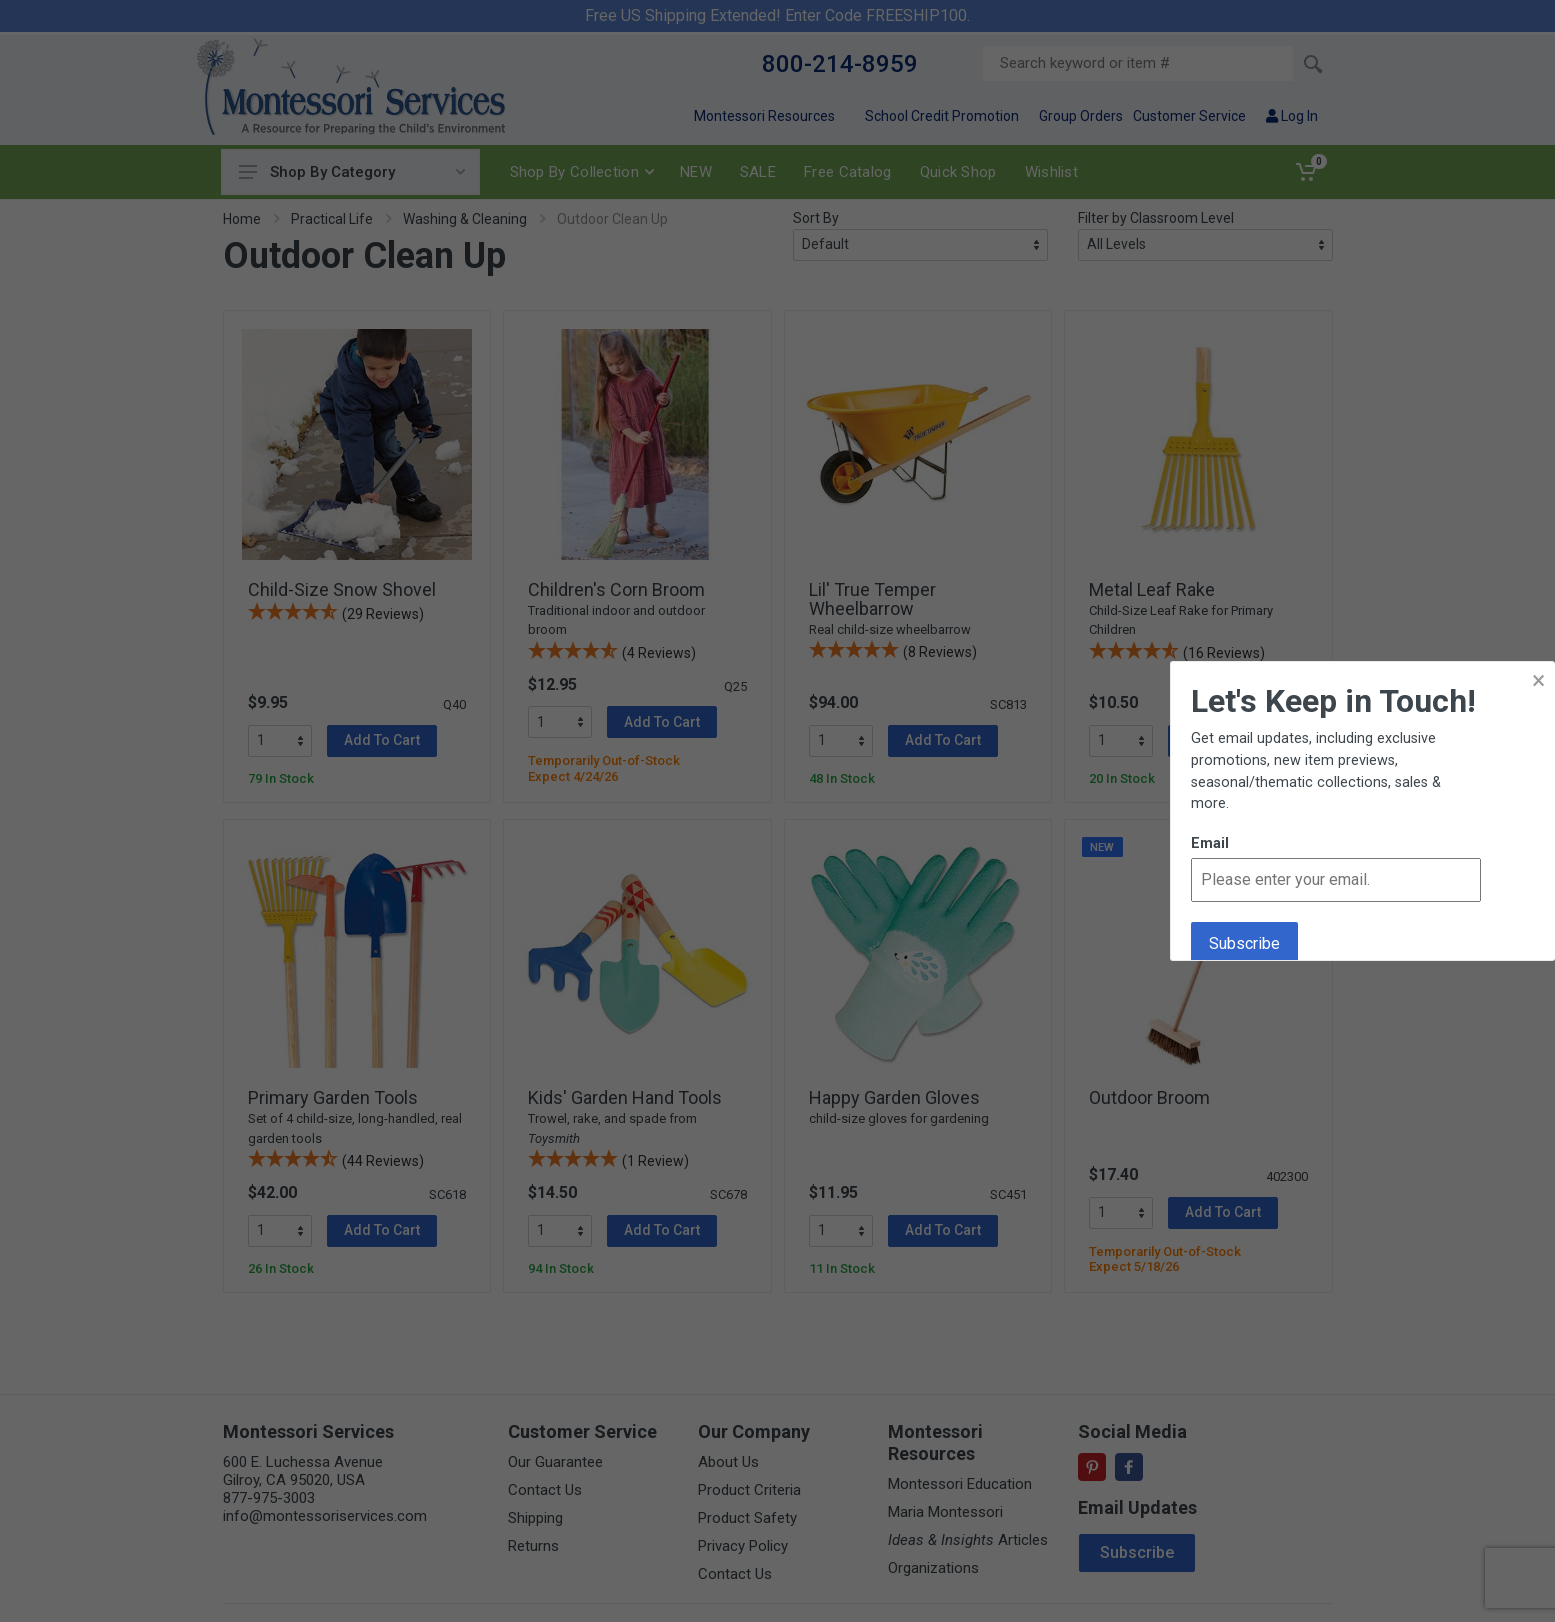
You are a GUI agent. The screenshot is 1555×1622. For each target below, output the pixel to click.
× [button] (1538, 680)
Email (1210, 843)
